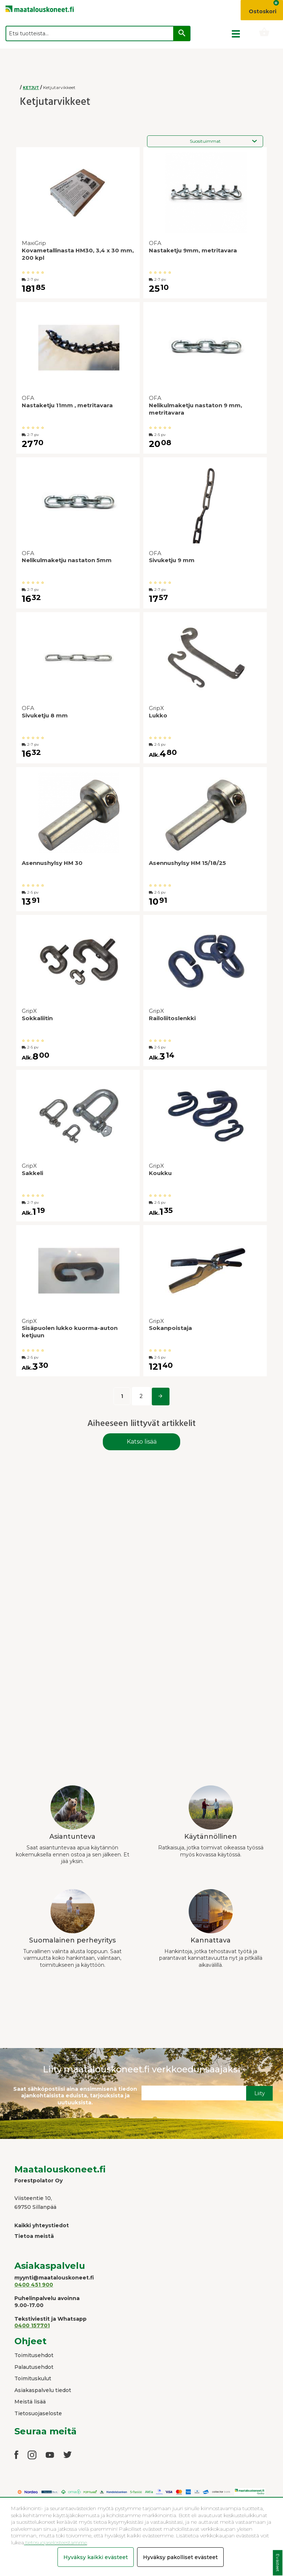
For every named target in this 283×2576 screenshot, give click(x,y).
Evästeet (277, 2563)
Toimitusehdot (33, 2355)
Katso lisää (142, 1441)
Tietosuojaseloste (38, 2413)
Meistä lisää (30, 2401)
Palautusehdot (33, 2367)
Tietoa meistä (34, 2236)
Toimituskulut (32, 2378)
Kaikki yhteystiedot (41, 2225)
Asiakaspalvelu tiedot (42, 2390)
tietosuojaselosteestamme (55, 2542)
